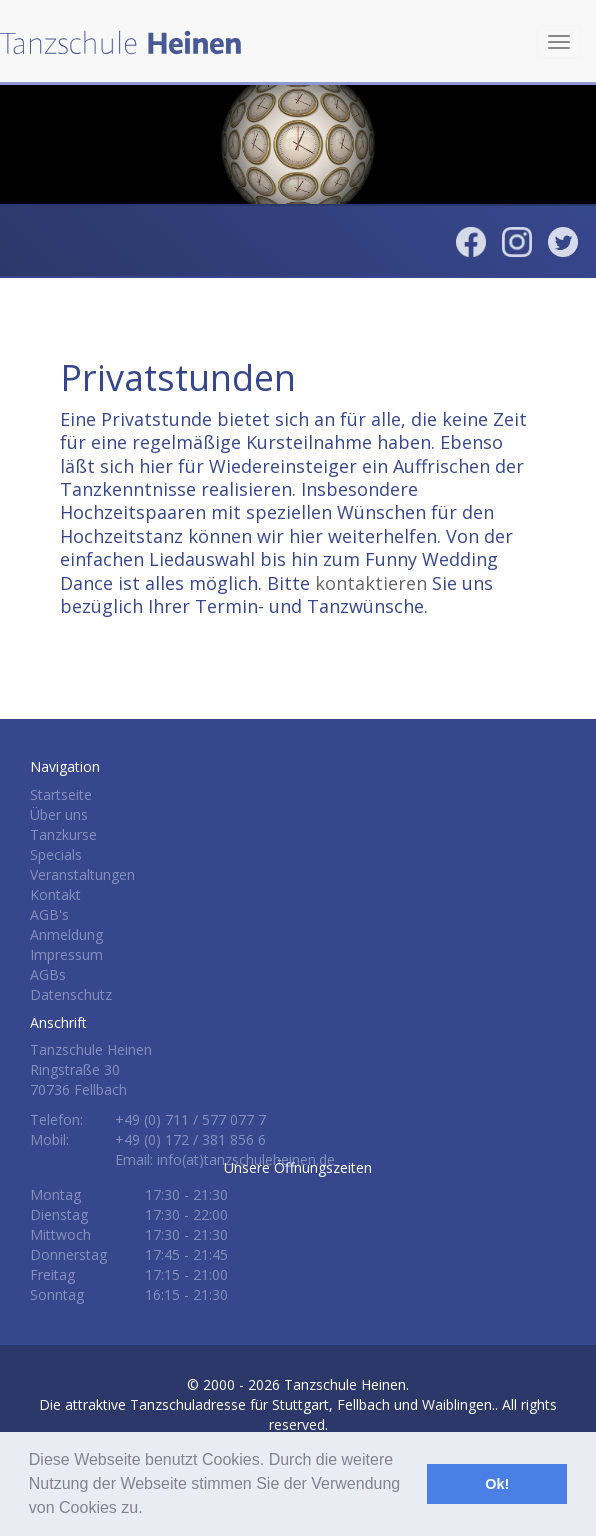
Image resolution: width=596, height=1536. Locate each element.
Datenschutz (71, 994)
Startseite (61, 794)
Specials (56, 854)
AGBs (48, 974)
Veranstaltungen (82, 874)
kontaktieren (371, 583)
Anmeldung (66, 934)
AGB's (49, 914)
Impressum (66, 954)
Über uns (59, 814)
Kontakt (55, 894)
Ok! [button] (497, 1484)
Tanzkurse (63, 834)
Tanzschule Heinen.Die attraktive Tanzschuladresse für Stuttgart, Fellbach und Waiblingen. (267, 1394)
